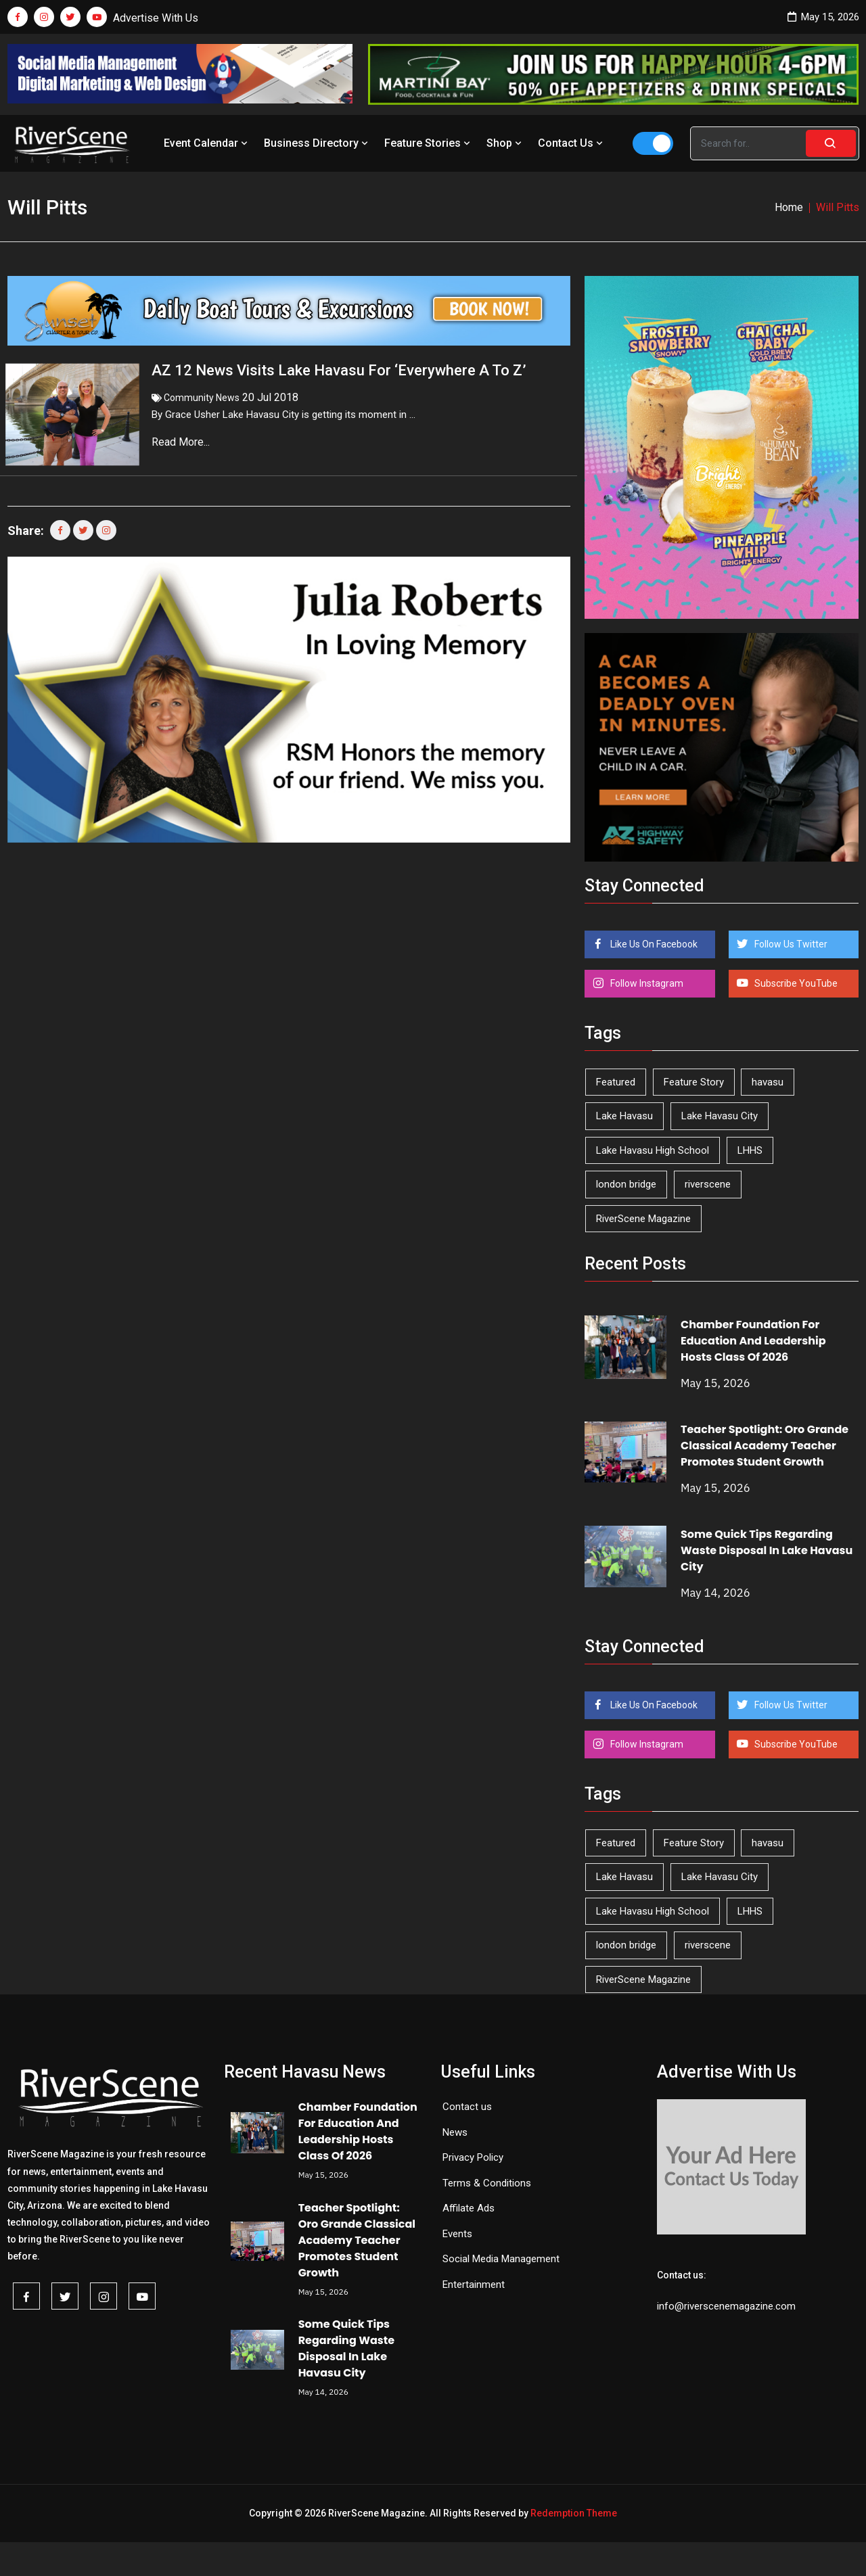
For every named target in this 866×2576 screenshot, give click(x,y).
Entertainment (473, 2284)
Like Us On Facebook (653, 944)
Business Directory (317, 143)
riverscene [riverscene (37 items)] (708, 1184)
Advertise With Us (155, 17)
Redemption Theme (573, 2513)
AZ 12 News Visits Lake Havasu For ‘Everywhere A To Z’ (339, 370)
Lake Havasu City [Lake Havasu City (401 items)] (719, 1116)
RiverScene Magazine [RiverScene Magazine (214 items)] (643, 1219)
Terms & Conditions (486, 2183)
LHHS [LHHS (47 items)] (749, 1150)
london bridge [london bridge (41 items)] (626, 1184)
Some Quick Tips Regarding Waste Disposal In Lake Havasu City (766, 1550)
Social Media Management (501, 2259)
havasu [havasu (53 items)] (767, 1082)
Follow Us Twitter (789, 944)
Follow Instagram (645, 983)
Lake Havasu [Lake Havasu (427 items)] (624, 1116)
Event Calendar (207, 143)
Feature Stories (428, 143)
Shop (505, 143)
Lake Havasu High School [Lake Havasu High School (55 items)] (652, 1150)
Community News (202, 397)
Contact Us (572, 143)
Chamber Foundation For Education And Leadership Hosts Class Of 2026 (753, 1341)
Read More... (182, 442)
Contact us (467, 2107)
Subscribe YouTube (795, 983)
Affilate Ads (468, 2208)
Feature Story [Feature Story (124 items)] (694, 1082)
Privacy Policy (472, 2157)
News (455, 2132)
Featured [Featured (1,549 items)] (615, 1082)
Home (789, 207)
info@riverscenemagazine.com (726, 2306)
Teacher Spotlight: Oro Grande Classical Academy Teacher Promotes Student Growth (764, 1446)
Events (457, 2234)
